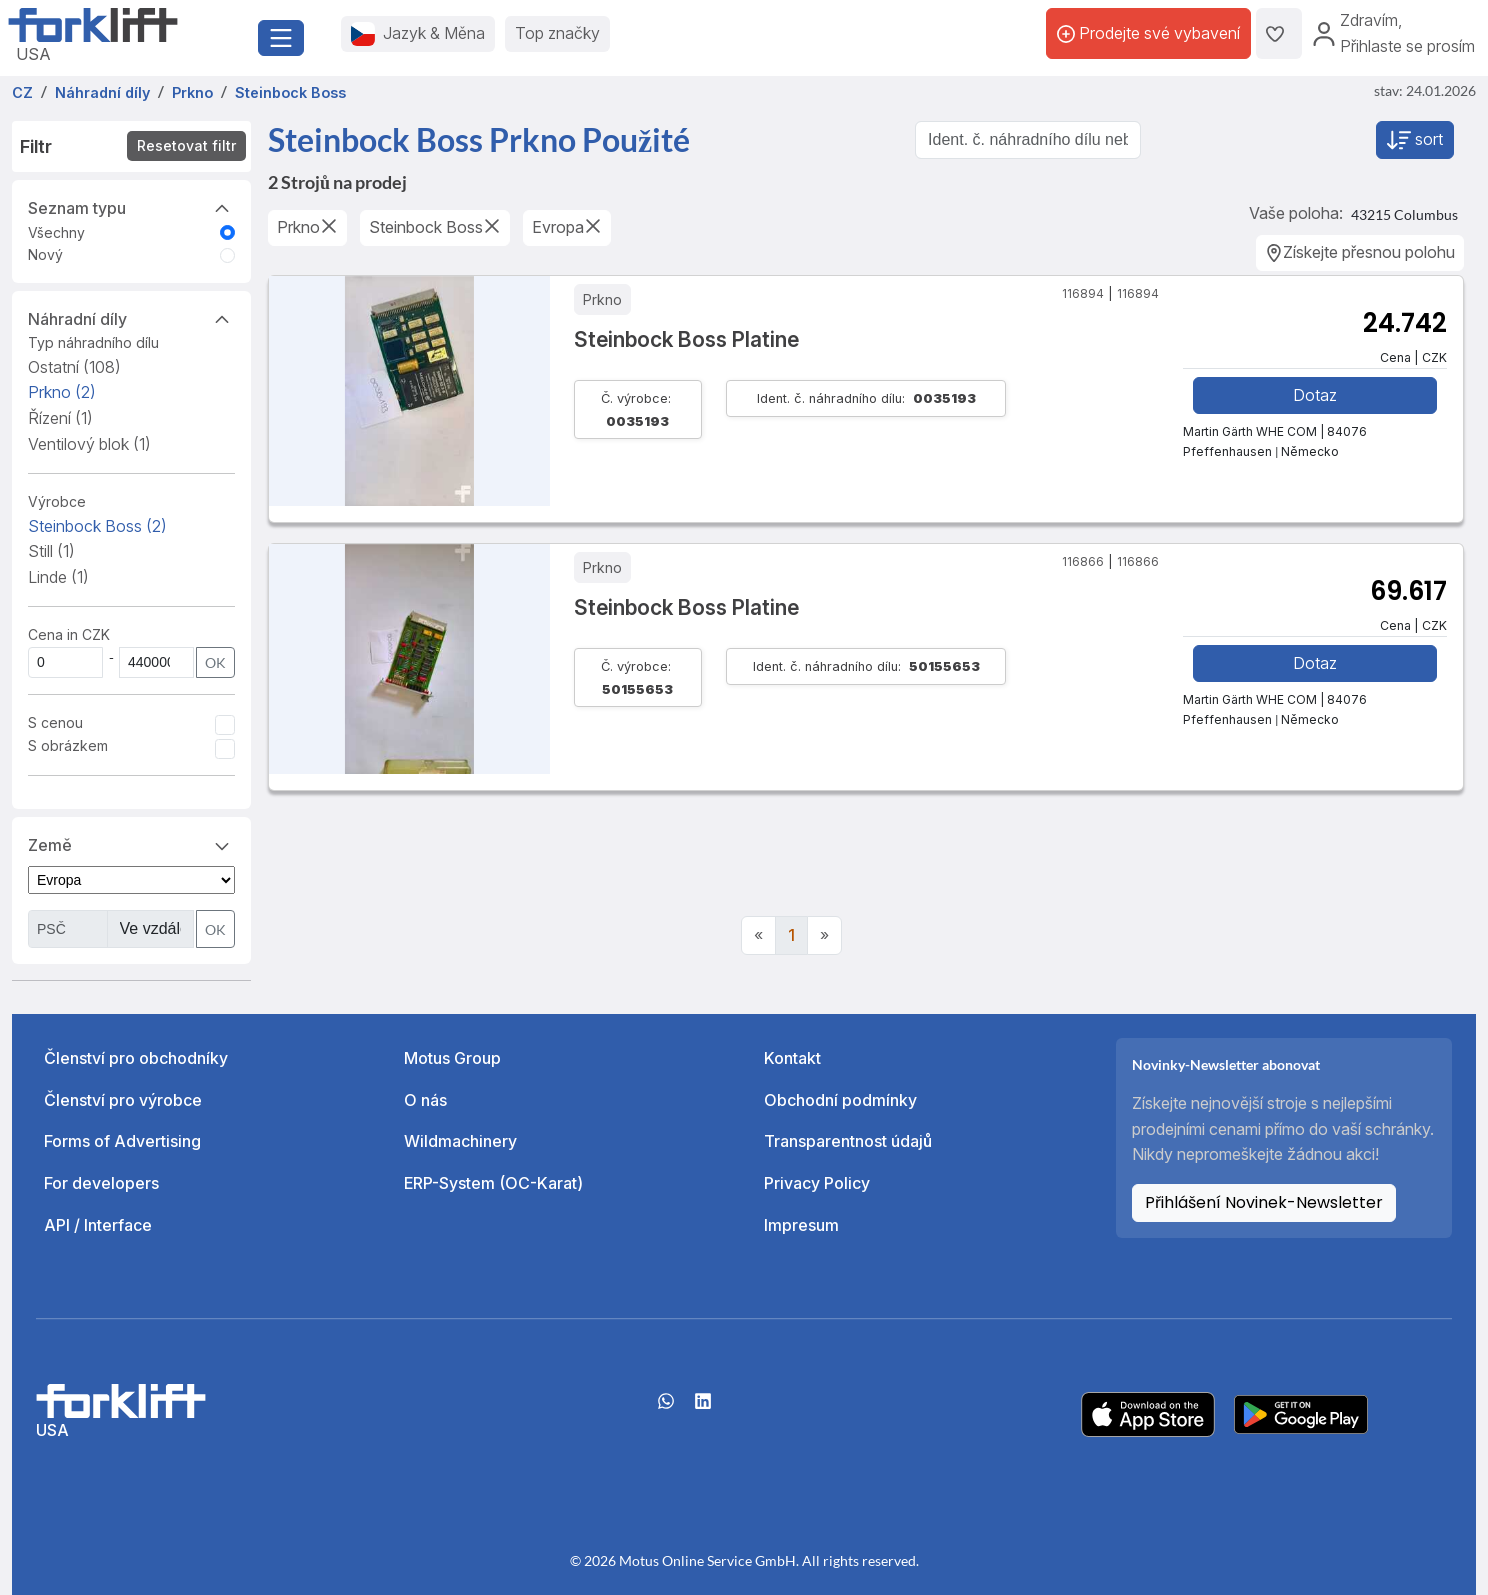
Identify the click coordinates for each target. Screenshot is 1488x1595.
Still (51, 551)
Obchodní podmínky (840, 1100)
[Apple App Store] (1148, 1413)
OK (215, 662)
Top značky (557, 33)
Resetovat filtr (186, 145)
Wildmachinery (460, 1141)
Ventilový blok (89, 444)
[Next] (824, 936)
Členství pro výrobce (123, 1100)
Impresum (801, 1225)
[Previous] (758, 936)
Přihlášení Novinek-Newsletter (1264, 1202)
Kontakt (792, 1058)
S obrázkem (68, 745)
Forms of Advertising (122, 1141)
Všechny (56, 232)
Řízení (60, 418)
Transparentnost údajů (848, 1141)
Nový (45, 254)
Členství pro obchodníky (136, 1058)
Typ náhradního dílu (93, 342)
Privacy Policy (817, 1183)
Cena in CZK (69, 634)
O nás (425, 1100)
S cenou (55, 722)
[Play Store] (1301, 1413)
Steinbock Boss (97, 526)
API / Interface (98, 1225)
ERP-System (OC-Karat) (493, 1183)
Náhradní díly (131, 318)
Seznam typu (131, 207)
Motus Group (452, 1058)
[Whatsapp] (666, 1408)
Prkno (62, 392)
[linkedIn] (703, 1408)
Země (131, 844)
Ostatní (74, 367)
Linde (58, 577)
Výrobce (57, 501)
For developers (101, 1183)
